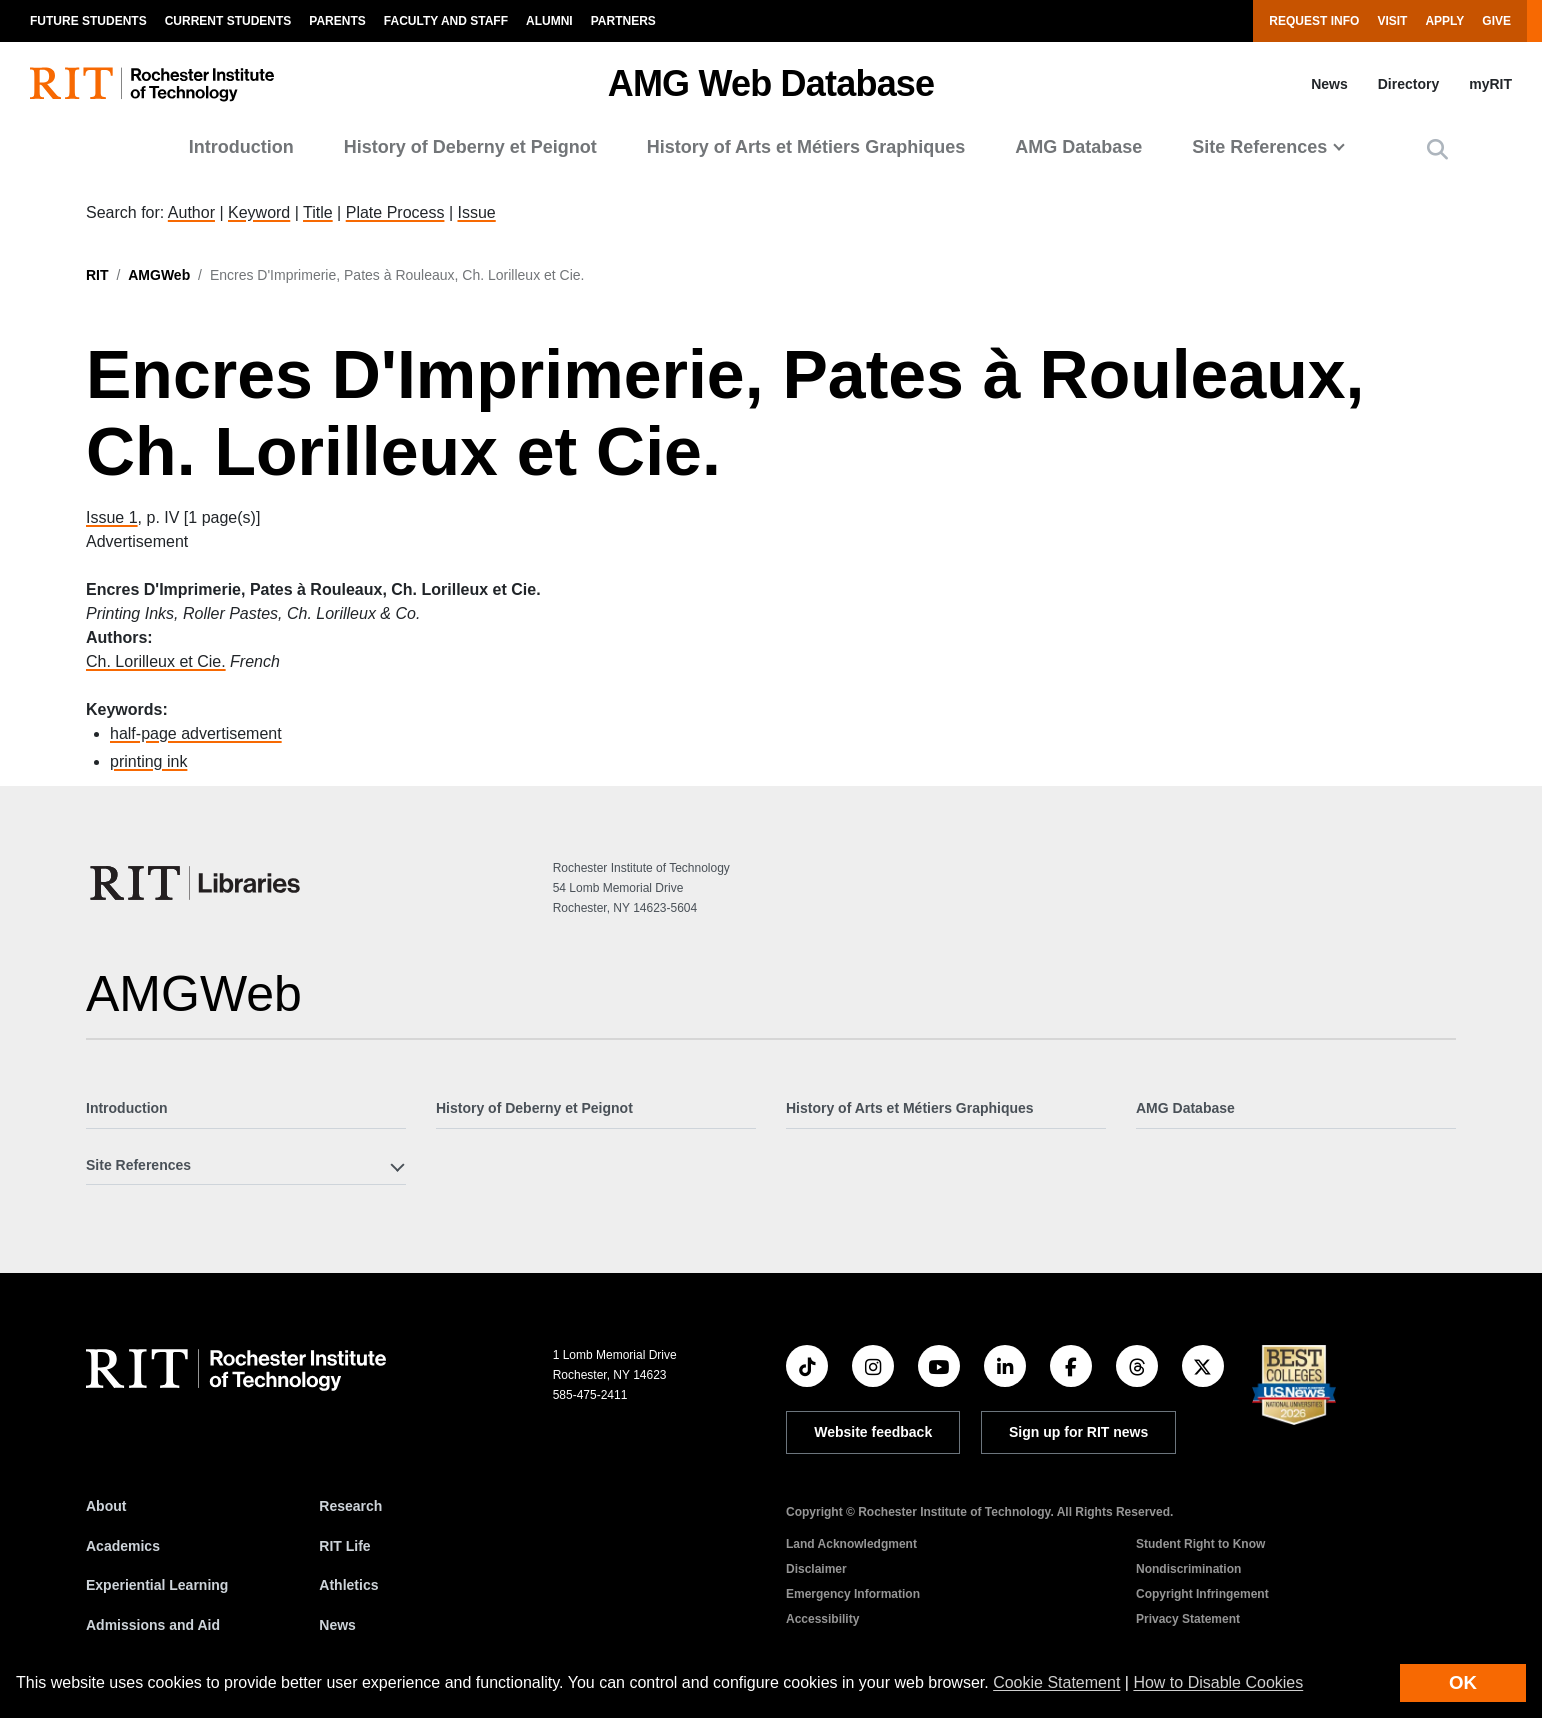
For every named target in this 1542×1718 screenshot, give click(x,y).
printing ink (148, 761)
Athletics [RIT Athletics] (348, 1585)
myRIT (1490, 84)
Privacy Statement (1188, 1619)
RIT (97, 275)
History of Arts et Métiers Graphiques (806, 147)
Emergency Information (853, 1594)
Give (1496, 21)
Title (318, 212)
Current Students (228, 21)
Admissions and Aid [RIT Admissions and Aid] (153, 1625)
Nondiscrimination (1188, 1569)
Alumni (549, 21)
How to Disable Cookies (1218, 1682)
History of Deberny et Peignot (470, 147)
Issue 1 (112, 517)
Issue (476, 212)
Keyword (259, 212)
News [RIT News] (337, 1625)
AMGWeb (159, 275)
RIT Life (344, 1546)
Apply (1444, 21)
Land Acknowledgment (851, 1544)
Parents (337, 21)
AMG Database (1078, 147)
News (1329, 84)
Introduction (241, 147)
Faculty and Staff (446, 21)
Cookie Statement (1056, 1682)
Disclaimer (816, 1569)
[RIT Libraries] (197, 883)
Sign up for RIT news (1078, 1432)
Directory (1408, 84)
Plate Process (395, 212)
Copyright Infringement (1202, 1594)
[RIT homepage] (152, 84)
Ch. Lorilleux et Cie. (156, 661)
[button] (1437, 149)
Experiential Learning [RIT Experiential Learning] (157, 1585)
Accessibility (822, 1619)
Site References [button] (1259, 147)
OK (1463, 1682)
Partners (623, 21)
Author (191, 212)
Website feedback (873, 1432)
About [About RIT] (106, 1506)
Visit (1392, 21)
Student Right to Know (1200, 1544)
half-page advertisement (196, 733)
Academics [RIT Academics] (123, 1546)
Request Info (1314, 21)
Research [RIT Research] (350, 1506)
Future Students (88, 21)
